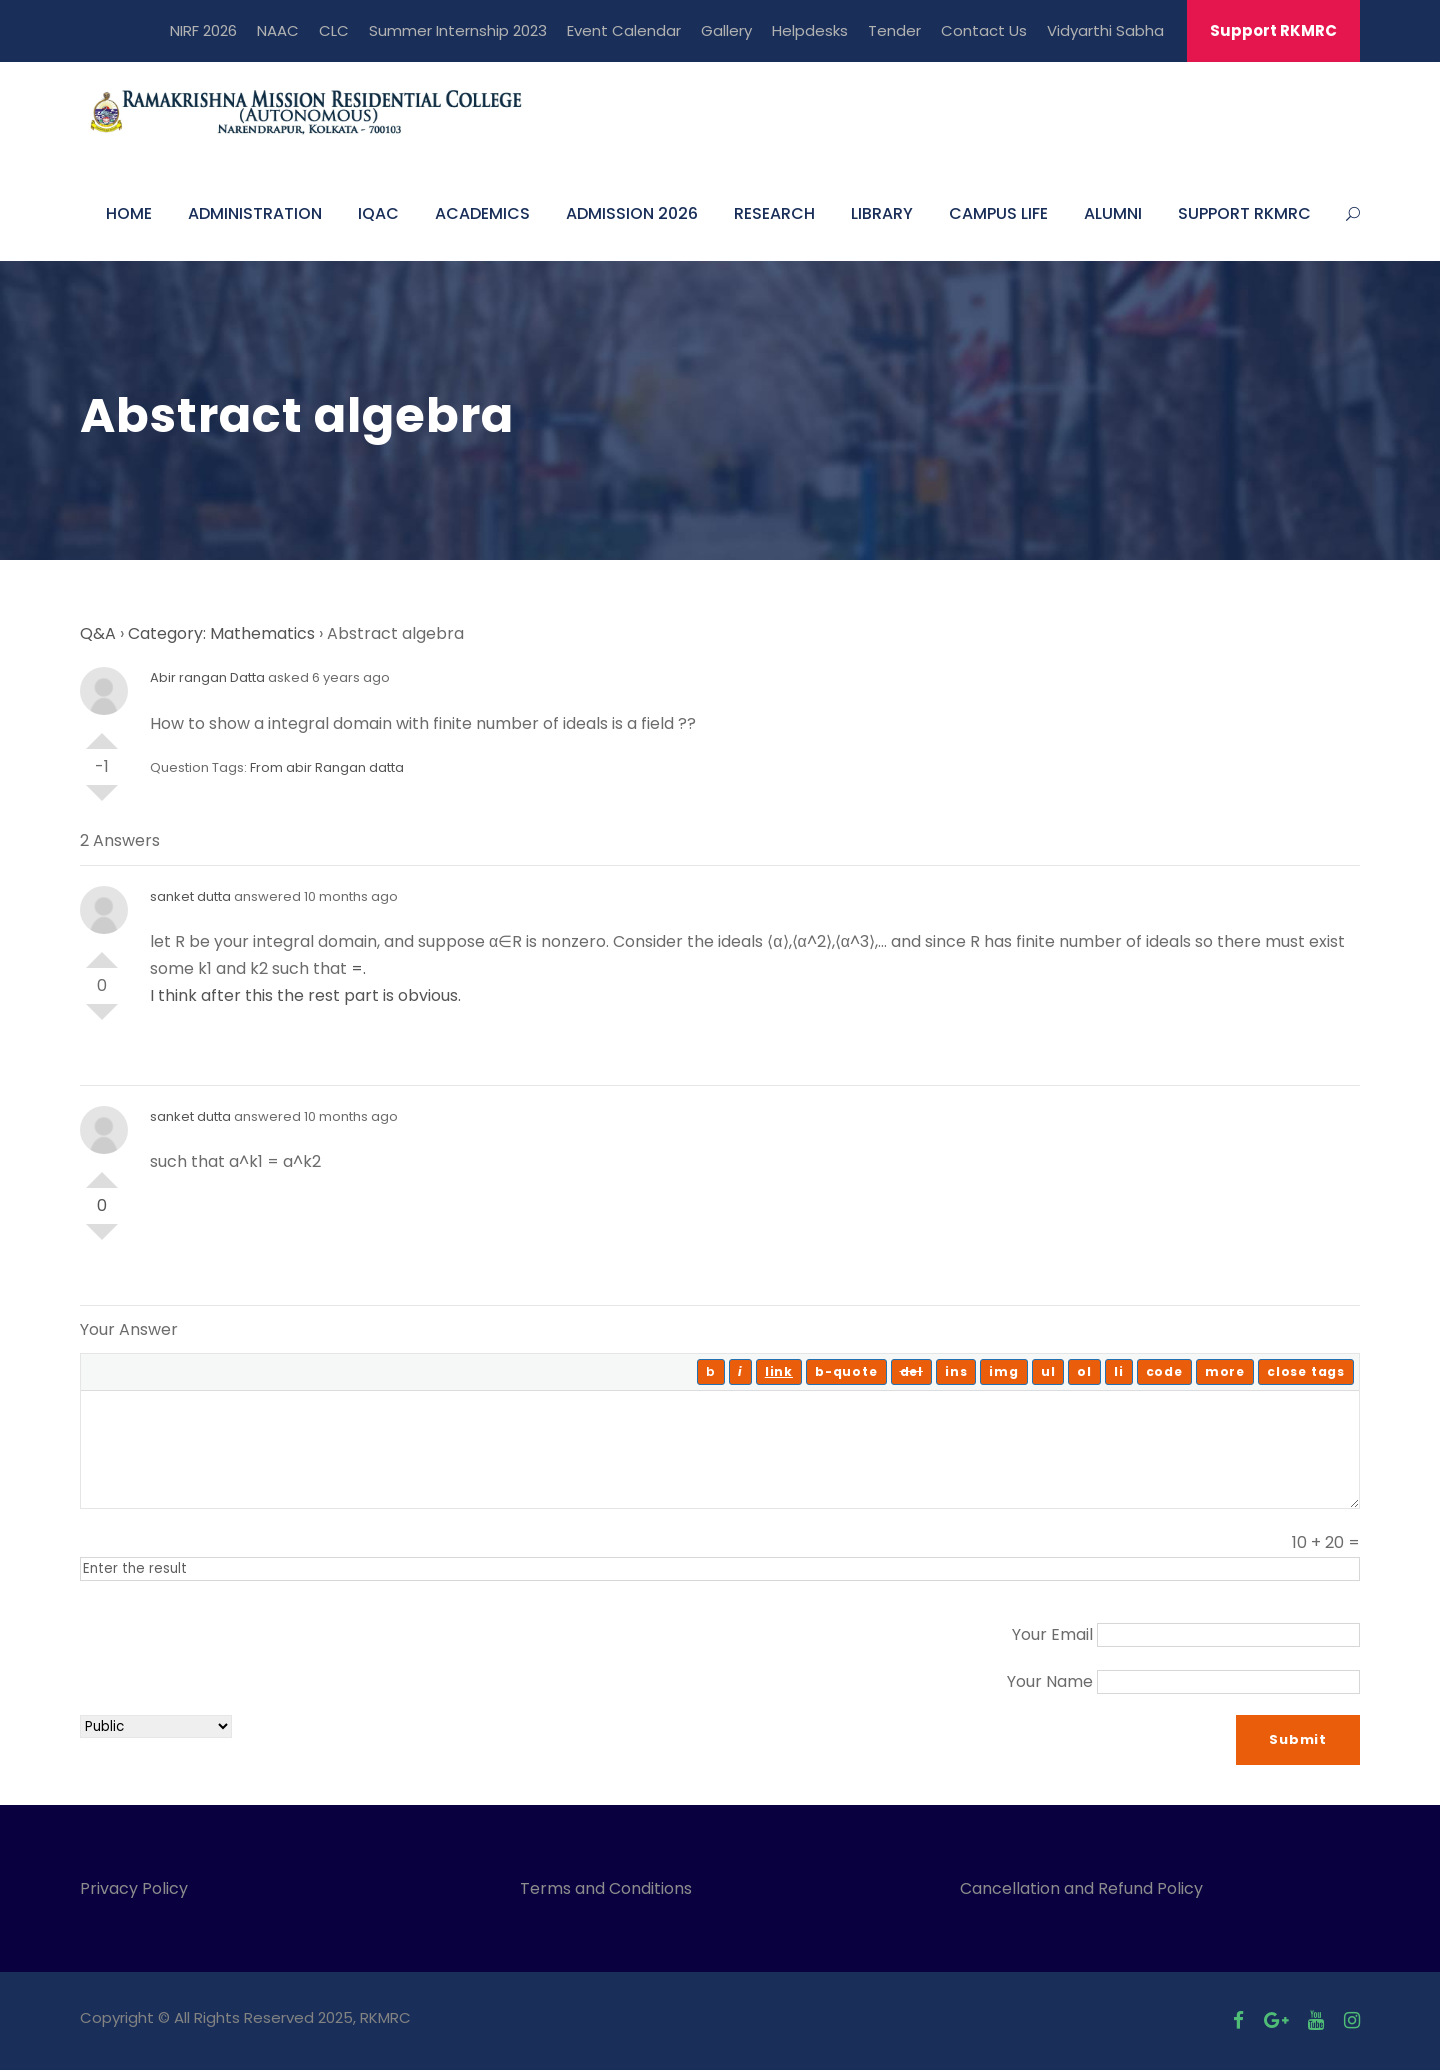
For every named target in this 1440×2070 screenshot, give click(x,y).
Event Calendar (624, 30)
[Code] (1164, 1372)
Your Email (1052, 1634)
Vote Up (102, 733)
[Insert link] (779, 1372)
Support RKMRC (1273, 30)
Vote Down (102, 801)
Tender (894, 30)
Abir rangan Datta (207, 677)
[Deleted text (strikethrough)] (911, 1372)
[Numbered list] (1084, 1372)
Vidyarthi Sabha (1105, 30)
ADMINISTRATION (255, 213)
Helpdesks (810, 30)
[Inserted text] (956, 1372)
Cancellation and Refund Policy (1081, 1888)
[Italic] (740, 1372)
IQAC (378, 213)
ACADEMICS (482, 213)
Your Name (1050, 1681)
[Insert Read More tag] (1225, 1372)
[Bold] (711, 1372)
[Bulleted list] (1048, 1372)
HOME (129, 213)
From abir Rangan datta (327, 767)
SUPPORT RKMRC (1244, 213)
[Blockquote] (846, 1372)
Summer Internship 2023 (458, 30)
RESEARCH (774, 213)
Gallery (726, 30)
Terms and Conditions (610, 1888)
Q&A (98, 633)
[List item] (1119, 1372)
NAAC (278, 30)
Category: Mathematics (221, 633)
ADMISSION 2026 (632, 213)
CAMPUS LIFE (998, 213)
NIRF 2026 (203, 30)
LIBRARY (882, 213)
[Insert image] (1003, 1372)
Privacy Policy (134, 1888)
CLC (334, 30)
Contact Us (984, 30)
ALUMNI (1113, 213)
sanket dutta (190, 896)
